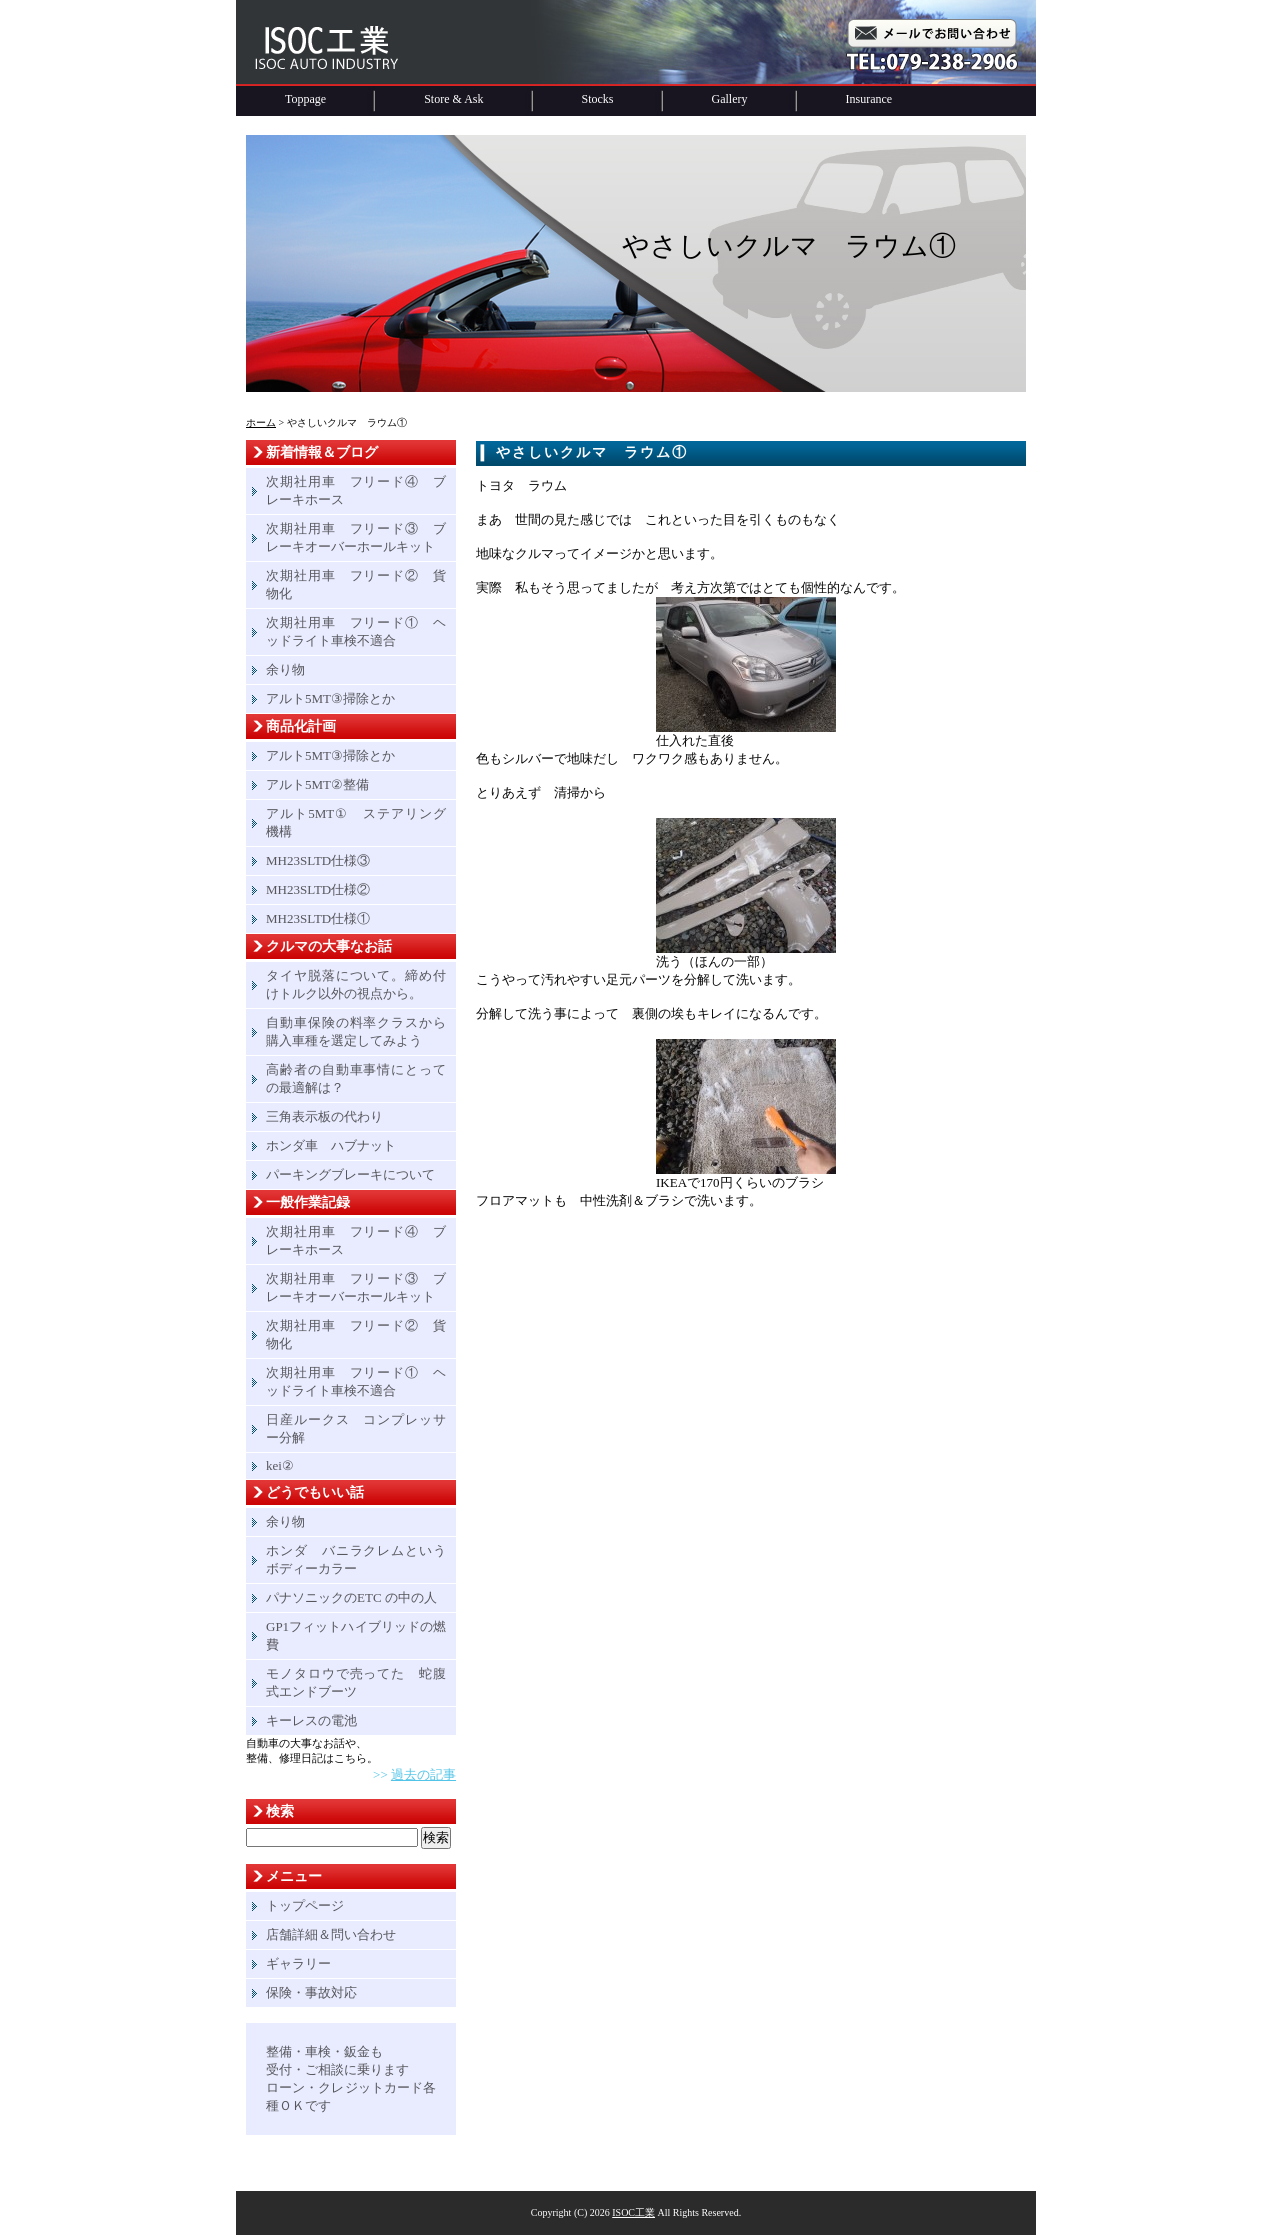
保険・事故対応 (311, 1992)
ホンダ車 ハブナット (331, 1145)
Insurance (869, 99)
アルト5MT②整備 (317, 784)
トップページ (305, 1905)
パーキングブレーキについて (350, 1174)
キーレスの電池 (311, 1720)
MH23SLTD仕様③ (318, 860)
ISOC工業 (633, 2212)
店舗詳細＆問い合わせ (331, 1934)
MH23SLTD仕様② (318, 889)
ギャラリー (298, 1963)
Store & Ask (453, 99)
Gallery (730, 99)
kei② (280, 1465)
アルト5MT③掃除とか (330, 698)
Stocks (598, 99)
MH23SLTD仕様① (318, 918)
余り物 (285, 669)
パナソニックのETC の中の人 (351, 1597)
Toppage (305, 99)
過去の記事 (423, 1774)
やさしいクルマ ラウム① (592, 452)
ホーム (261, 422)
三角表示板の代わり (324, 1116)
